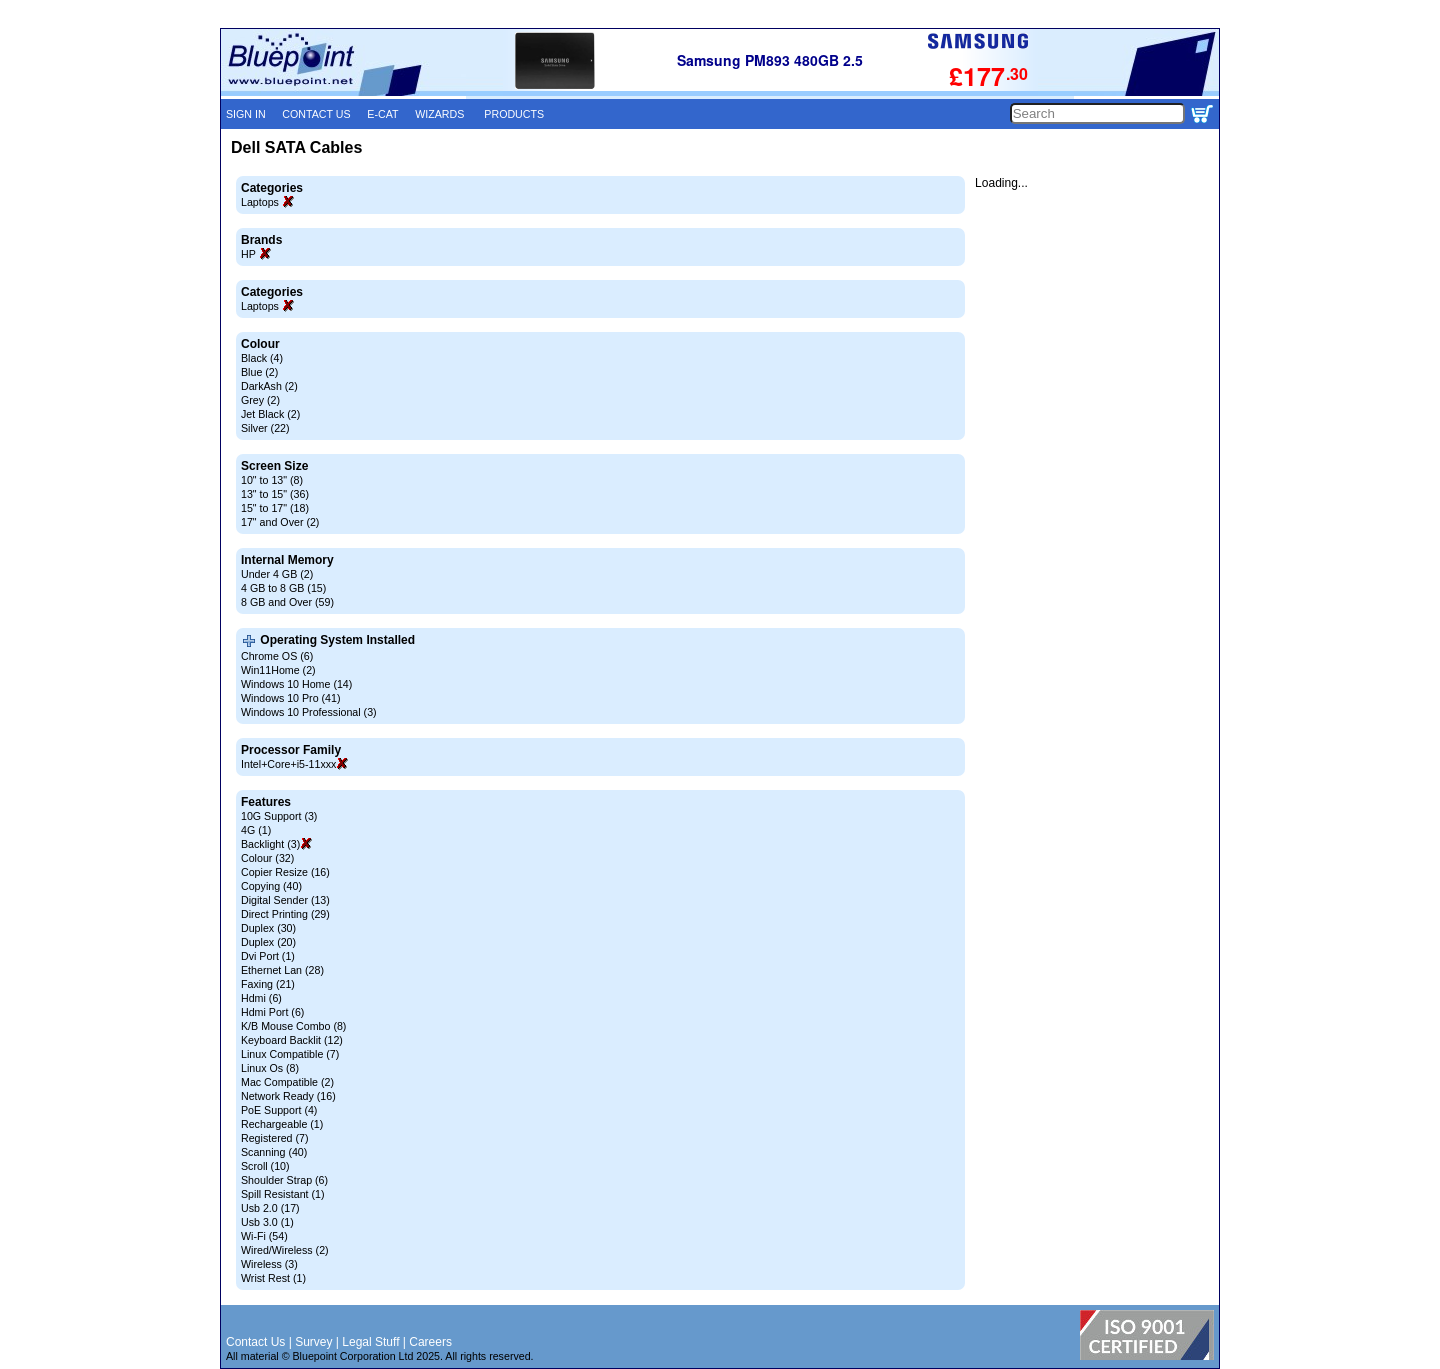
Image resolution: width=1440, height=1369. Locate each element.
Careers (430, 1342)
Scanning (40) (274, 1152)
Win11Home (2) (278, 670)
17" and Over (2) (280, 522)
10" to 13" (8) (272, 480)
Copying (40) (271, 886)
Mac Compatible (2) (287, 1082)
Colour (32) (267, 858)
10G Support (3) (279, 816)
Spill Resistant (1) (283, 1194)
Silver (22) (265, 428)
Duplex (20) (268, 942)
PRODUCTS (514, 114)
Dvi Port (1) (268, 956)
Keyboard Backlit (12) (292, 1040)
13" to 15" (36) (275, 494)
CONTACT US (316, 114)
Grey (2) (260, 400)
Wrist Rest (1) (273, 1278)
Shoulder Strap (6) (284, 1180)
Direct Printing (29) (285, 914)
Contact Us (255, 1342)
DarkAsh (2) (269, 386)
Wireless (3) (269, 1264)
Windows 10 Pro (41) (291, 698)
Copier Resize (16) (285, 872)
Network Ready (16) (288, 1096)
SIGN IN (246, 114)
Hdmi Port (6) (272, 1012)
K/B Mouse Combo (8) (293, 1026)
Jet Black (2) (270, 414)
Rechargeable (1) (282, 1124)
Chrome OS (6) (277, 656)
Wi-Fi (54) (264, 1236)
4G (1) (256, 830)
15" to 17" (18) (275, 508)
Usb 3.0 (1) (267, 1222)
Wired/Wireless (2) (285, 1250)
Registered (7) (275, 1138)
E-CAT (382, 114)
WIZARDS (439, 114)
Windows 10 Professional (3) (309, 712)
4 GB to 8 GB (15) (283, 588)
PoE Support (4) (279, 1110)
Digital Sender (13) (285, 900)
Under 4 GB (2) (277, 574)
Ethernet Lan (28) (282, 970)
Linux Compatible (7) (290, 1054)
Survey (313, 1342)
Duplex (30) (268, 928)
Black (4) (262, 358)
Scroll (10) (265, 1166)
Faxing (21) (268, 984)
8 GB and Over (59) (287, 602)
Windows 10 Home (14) (296, 684)
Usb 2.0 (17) (270, 1208)
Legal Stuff (370, 1342)
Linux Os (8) (270, 1068)
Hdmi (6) (261, 998)
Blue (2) (259, 372)
